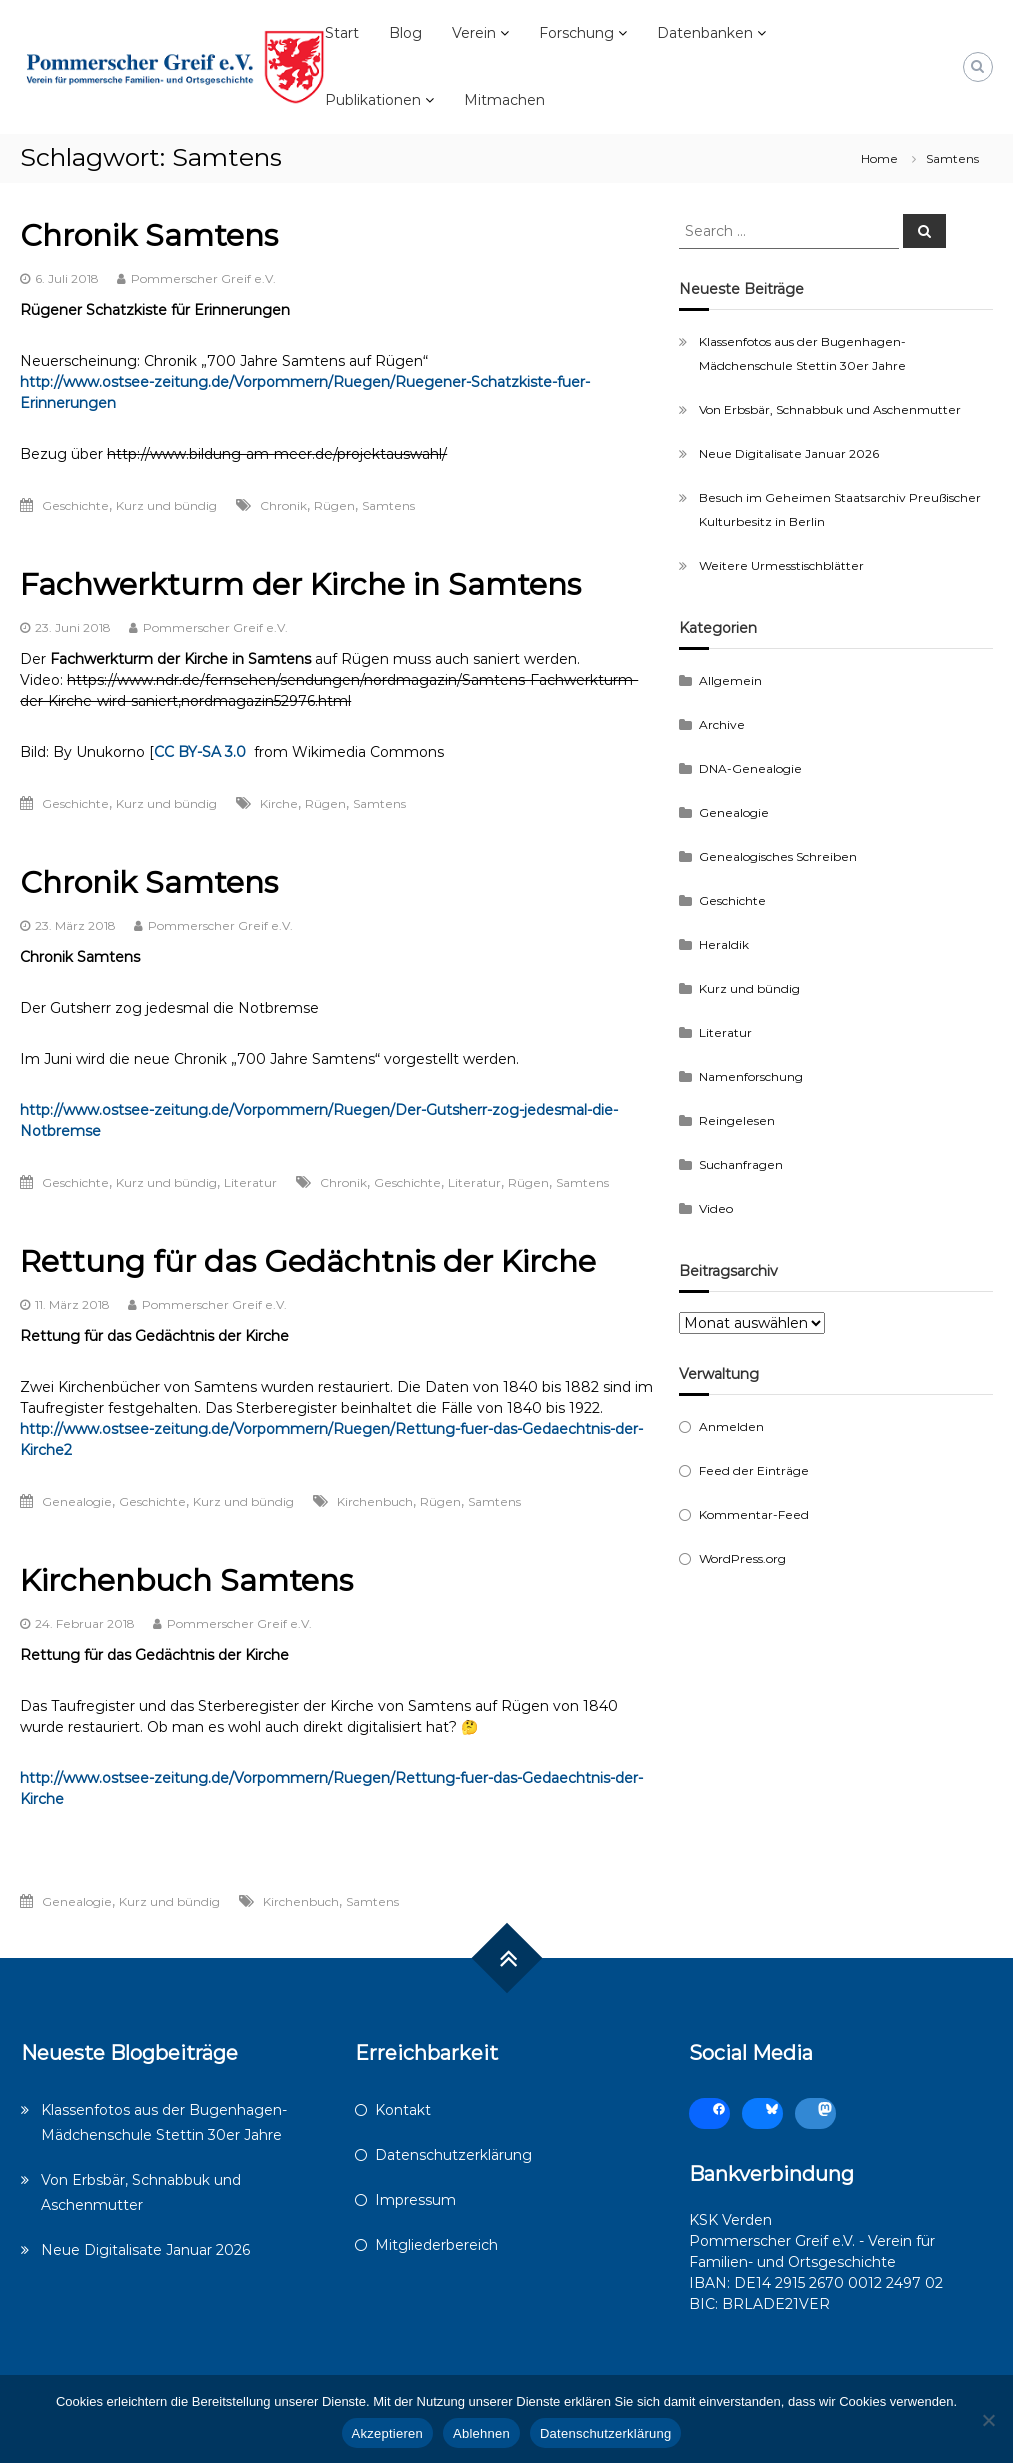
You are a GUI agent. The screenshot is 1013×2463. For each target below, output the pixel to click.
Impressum (415, 2200)
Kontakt (403, 2110)
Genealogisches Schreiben (778, 856)
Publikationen (373, 100)
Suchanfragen (741, 1164)
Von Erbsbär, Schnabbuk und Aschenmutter (830, 409)
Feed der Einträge (754, 1470)
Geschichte (75, 505)
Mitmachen (504, 100)
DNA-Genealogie (750, 768)
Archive (722, 724)
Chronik (283, 505)
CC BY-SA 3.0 (200, 752)
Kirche (279, 803)
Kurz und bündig (166, 505)
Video (716, 1208)
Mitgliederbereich (436, 2245)
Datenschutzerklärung (453, 2155)
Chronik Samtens (149, 235)
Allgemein (730, 680)
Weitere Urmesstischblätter (781, 565)
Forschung (576, 33)
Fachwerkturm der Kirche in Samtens (300, 584)
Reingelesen (737, 1120)
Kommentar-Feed (754, 1514)
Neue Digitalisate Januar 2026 (789, 453)
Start (342, 33)
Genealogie (77, 1501)
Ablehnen (481, 2433)
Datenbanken (705, 33)
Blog (405, 33)
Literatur (250, 1182)
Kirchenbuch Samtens (186, 1580)
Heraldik (724, 944)
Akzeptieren (387, 2433)
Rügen (334, 505)
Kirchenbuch (375, 1501)
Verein (474, 33)
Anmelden (731, 1426)
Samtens (388, 505)
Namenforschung (751, 1076)
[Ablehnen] (988, 2420)
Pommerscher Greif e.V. (203, 278)
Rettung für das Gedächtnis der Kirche (308, 1261)
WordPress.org (742, 1558)
